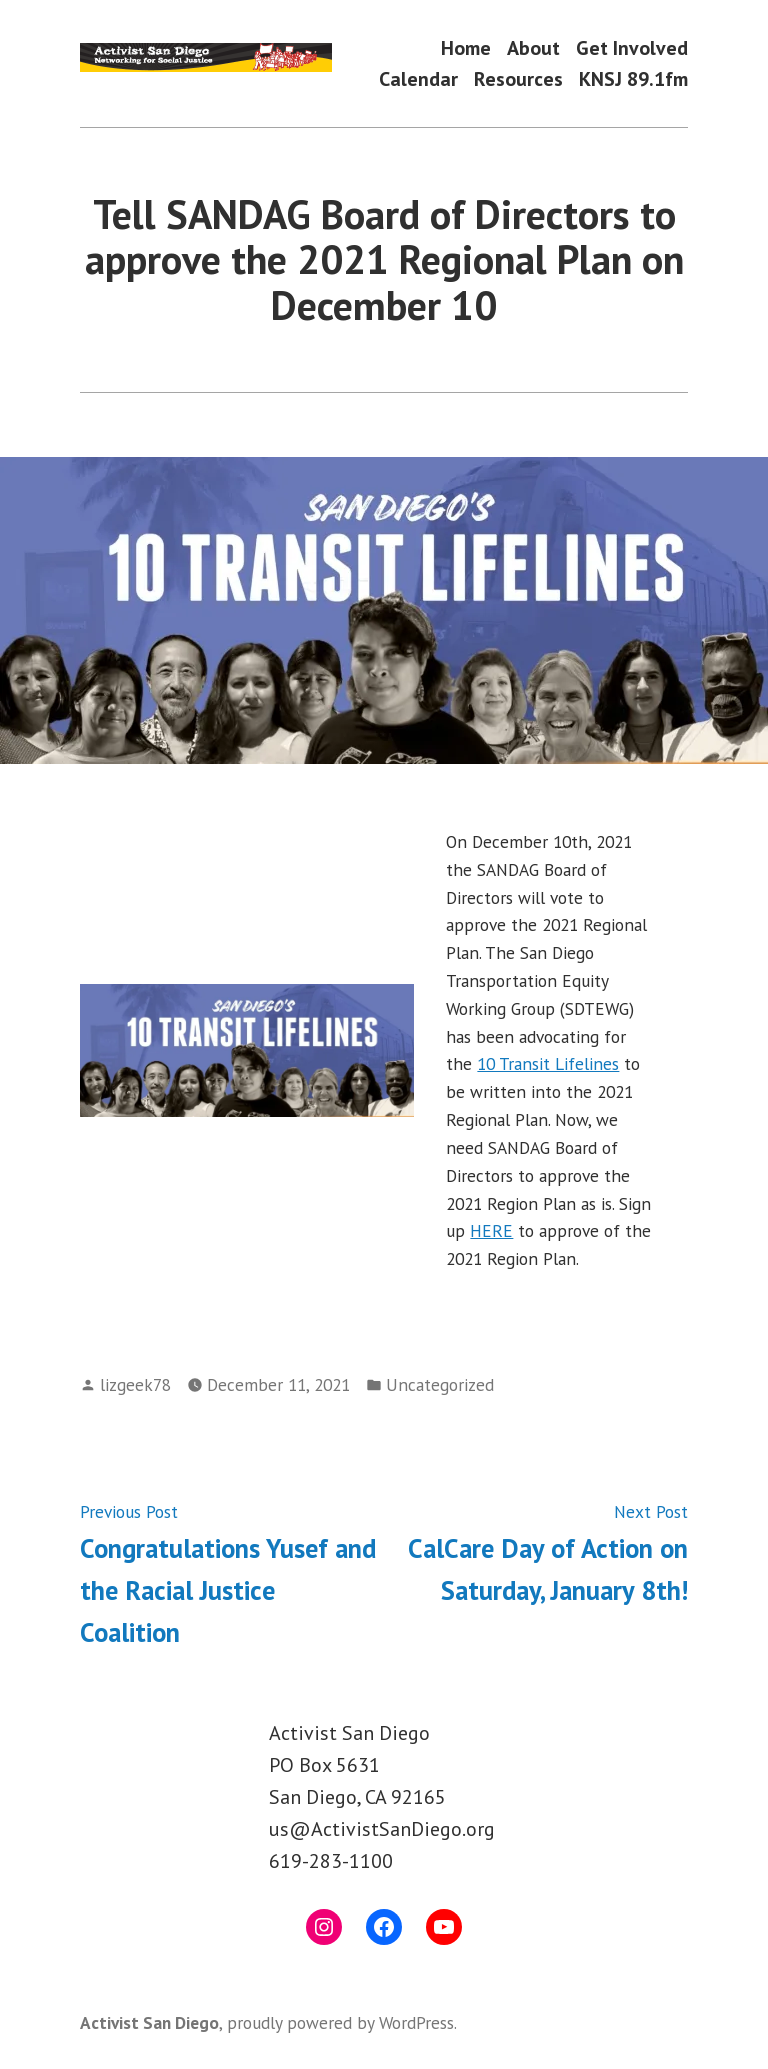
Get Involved (632, 47)
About (533, 47)
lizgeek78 (135, 1384)
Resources (518, 79)
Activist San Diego (149, 2022)
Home (466, 47)
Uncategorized (440, 1384)
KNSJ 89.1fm (633, 79)
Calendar (418, 79)
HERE (491, 1230)
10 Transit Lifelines (548, 1063)
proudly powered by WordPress (340, 2022)
